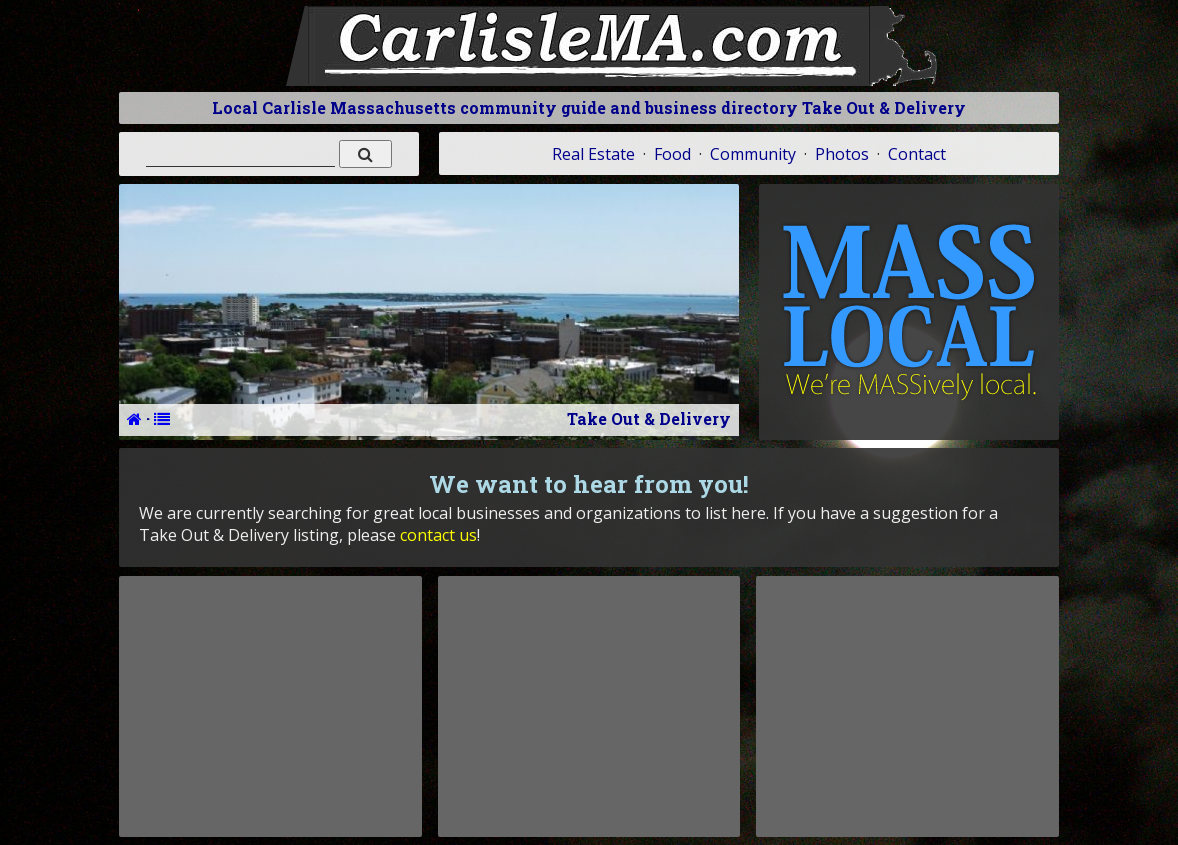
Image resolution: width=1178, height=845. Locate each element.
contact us (438, 535)
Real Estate (593, 154)
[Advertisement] (270, 706)
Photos (842, 154)
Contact (917, 154)
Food (672, 154)
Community (753, 154)
